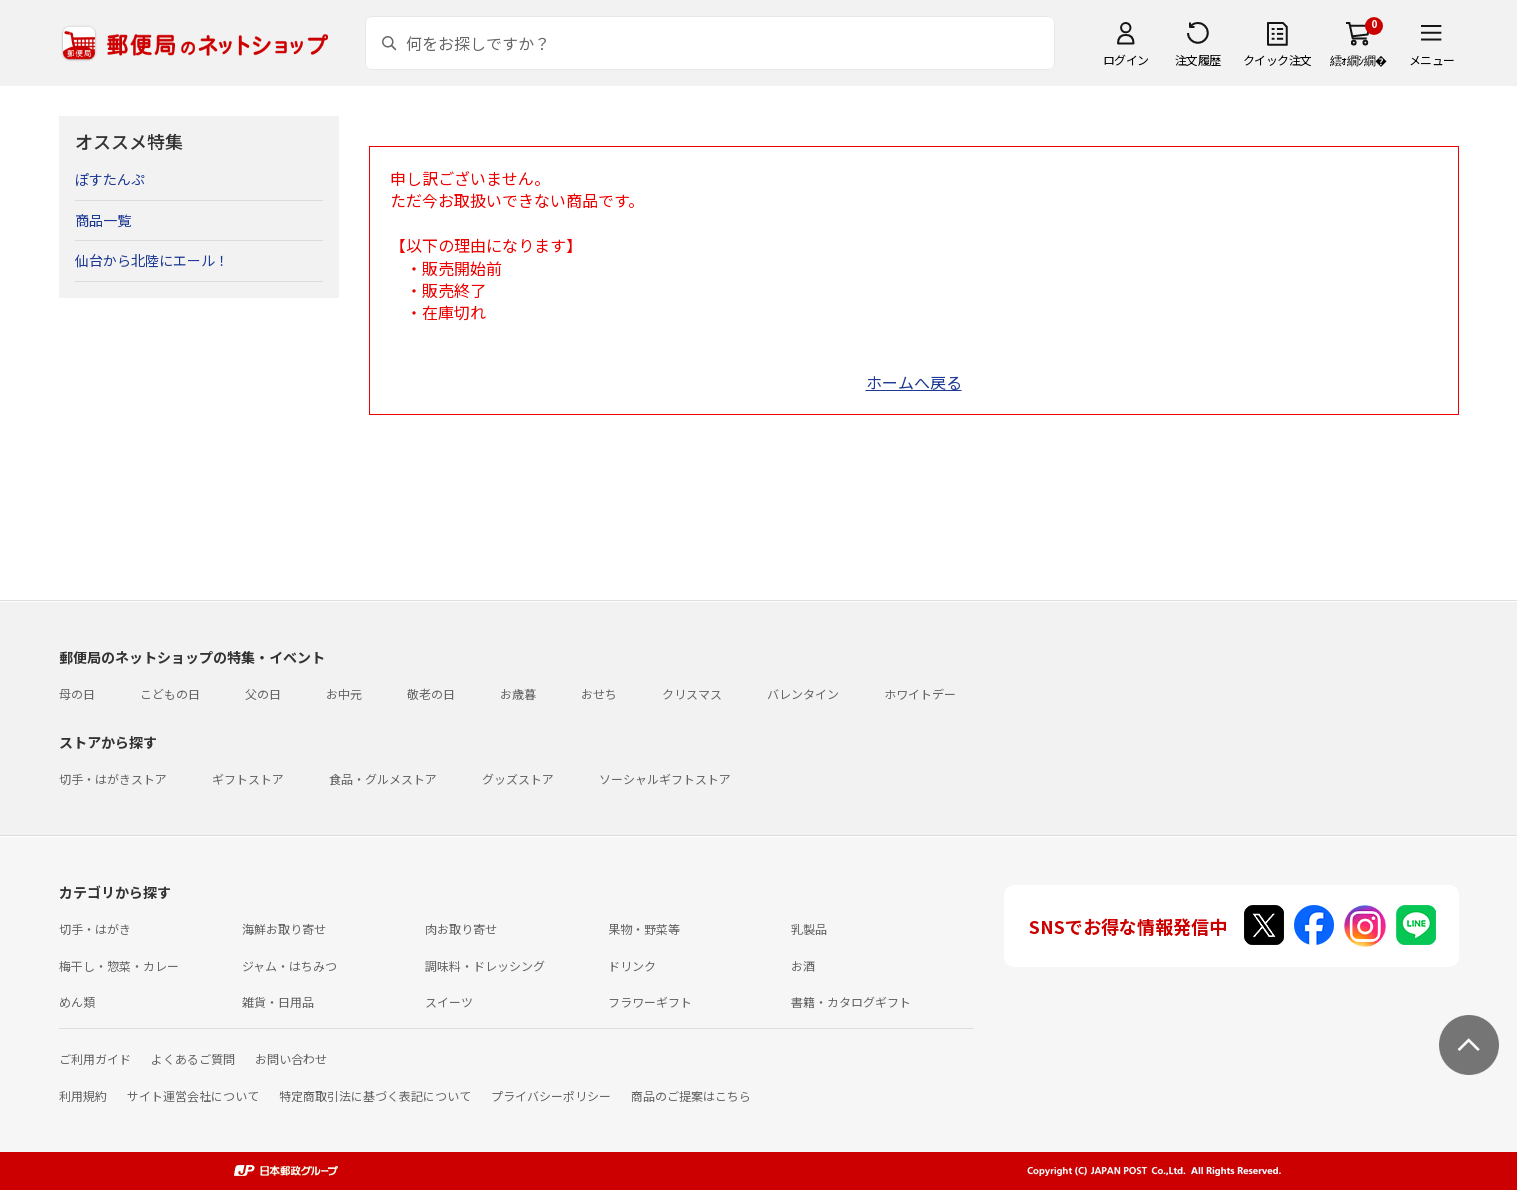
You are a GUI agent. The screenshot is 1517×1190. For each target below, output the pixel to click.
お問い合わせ (291, 1058)
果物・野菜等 (644, 928)
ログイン (1126, 59)
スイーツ (449, 1001)
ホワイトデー (920, 693)
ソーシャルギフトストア (665, 778)
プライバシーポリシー (551, 1095)
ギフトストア (248, 778)
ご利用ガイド (95, 1058)
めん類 (77, 1001)
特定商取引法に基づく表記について (375, 1095)
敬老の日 (431, 693)
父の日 (263, 693)
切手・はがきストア (113, 778)
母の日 (77, 693)
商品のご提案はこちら (691, 1095)
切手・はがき (95, 928)
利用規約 (83, 1095)
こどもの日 (170, 693)
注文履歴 (1198, 59)
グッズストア (518, 778)
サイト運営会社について (193, 1095)
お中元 (344, 693)
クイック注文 (1277, 59)
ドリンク (632, 965)
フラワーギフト (650, 1001)
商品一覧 (103, 220)
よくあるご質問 (193, 1058)
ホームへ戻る (914, 382)
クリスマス (692, 693)
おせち (599, 693)
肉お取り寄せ (461, 928)
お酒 (803, 965)
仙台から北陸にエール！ (152, 260)
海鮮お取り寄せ (284, 928)
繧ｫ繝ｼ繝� (1358, 59)
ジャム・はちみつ (289, 965)
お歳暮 (518, 693)
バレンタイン (803, 693)
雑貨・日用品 (278, 1001)
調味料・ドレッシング (485, 965)
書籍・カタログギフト (851, 1001)
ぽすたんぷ (110, 179)
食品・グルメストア (383, 778)
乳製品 (809, 928)
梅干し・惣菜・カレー (119, 965)
